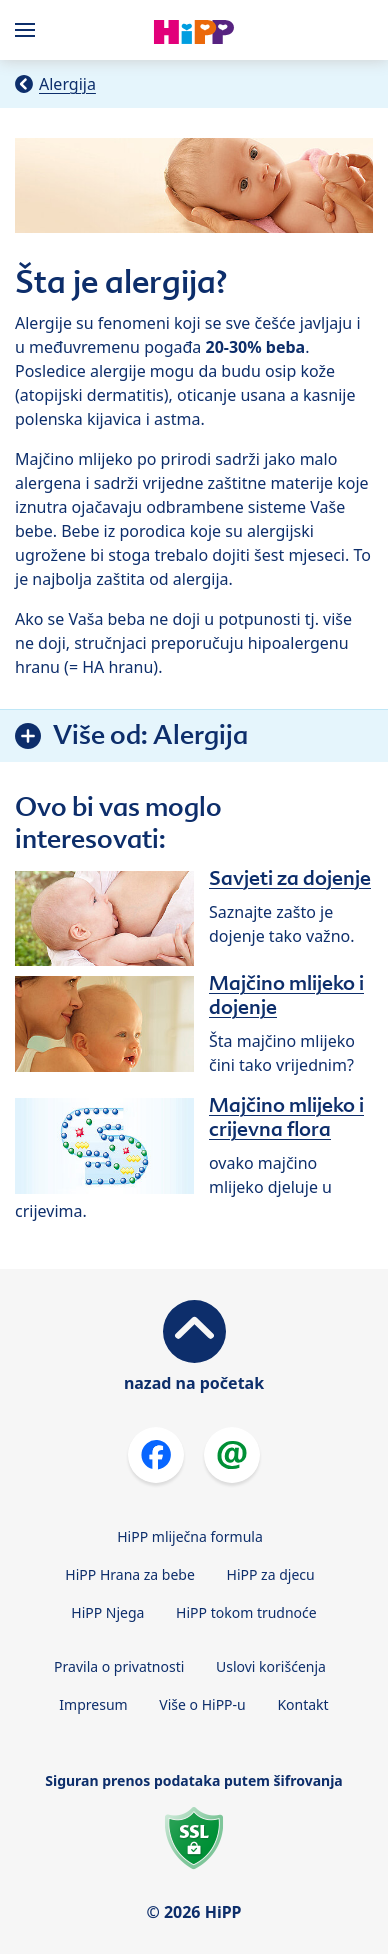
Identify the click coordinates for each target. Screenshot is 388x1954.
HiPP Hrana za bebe (130, 1574)
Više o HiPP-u (202, 1704)
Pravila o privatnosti (119, 1666)
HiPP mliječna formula (190, 1536)
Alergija (67, 84)
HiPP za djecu (271, 1574)
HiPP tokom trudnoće (246, 1612)
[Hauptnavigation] (29, 30)
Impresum (93, 1704)
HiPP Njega (107, 1612)
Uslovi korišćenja (271, 1666)
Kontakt (302, 1704)
